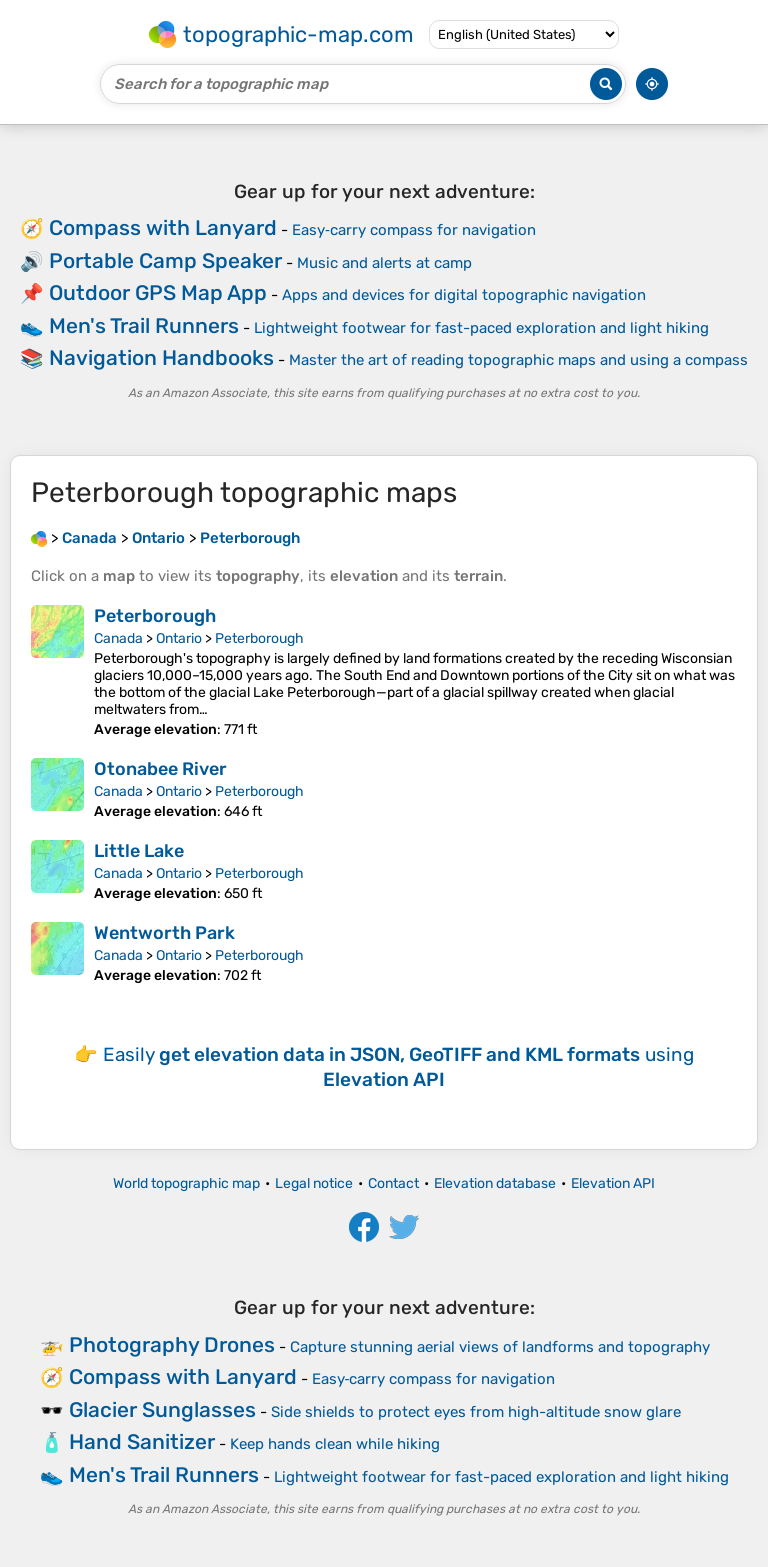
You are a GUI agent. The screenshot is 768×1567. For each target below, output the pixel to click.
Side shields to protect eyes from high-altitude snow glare (476, 1412)
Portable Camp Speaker (165, 260)
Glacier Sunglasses (162, 1409)
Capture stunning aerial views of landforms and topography (500, 1347)
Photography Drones (172, 1344)
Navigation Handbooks (161, 357)
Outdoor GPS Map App (158, 292)
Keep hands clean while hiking (335, 1444)
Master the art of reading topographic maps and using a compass (518, 360)
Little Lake (139, 851)
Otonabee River (160, 769)
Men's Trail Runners (144, 325)
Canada (118, 638)
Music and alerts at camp (384, 263)
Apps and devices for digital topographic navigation (464, 295)
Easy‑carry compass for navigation (414, 230)
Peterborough (155, 616)
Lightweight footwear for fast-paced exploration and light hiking (481, 328)
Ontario (179, 638)
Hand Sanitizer (142, 1441)
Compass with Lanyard (163, 227)
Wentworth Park (164, 933)
